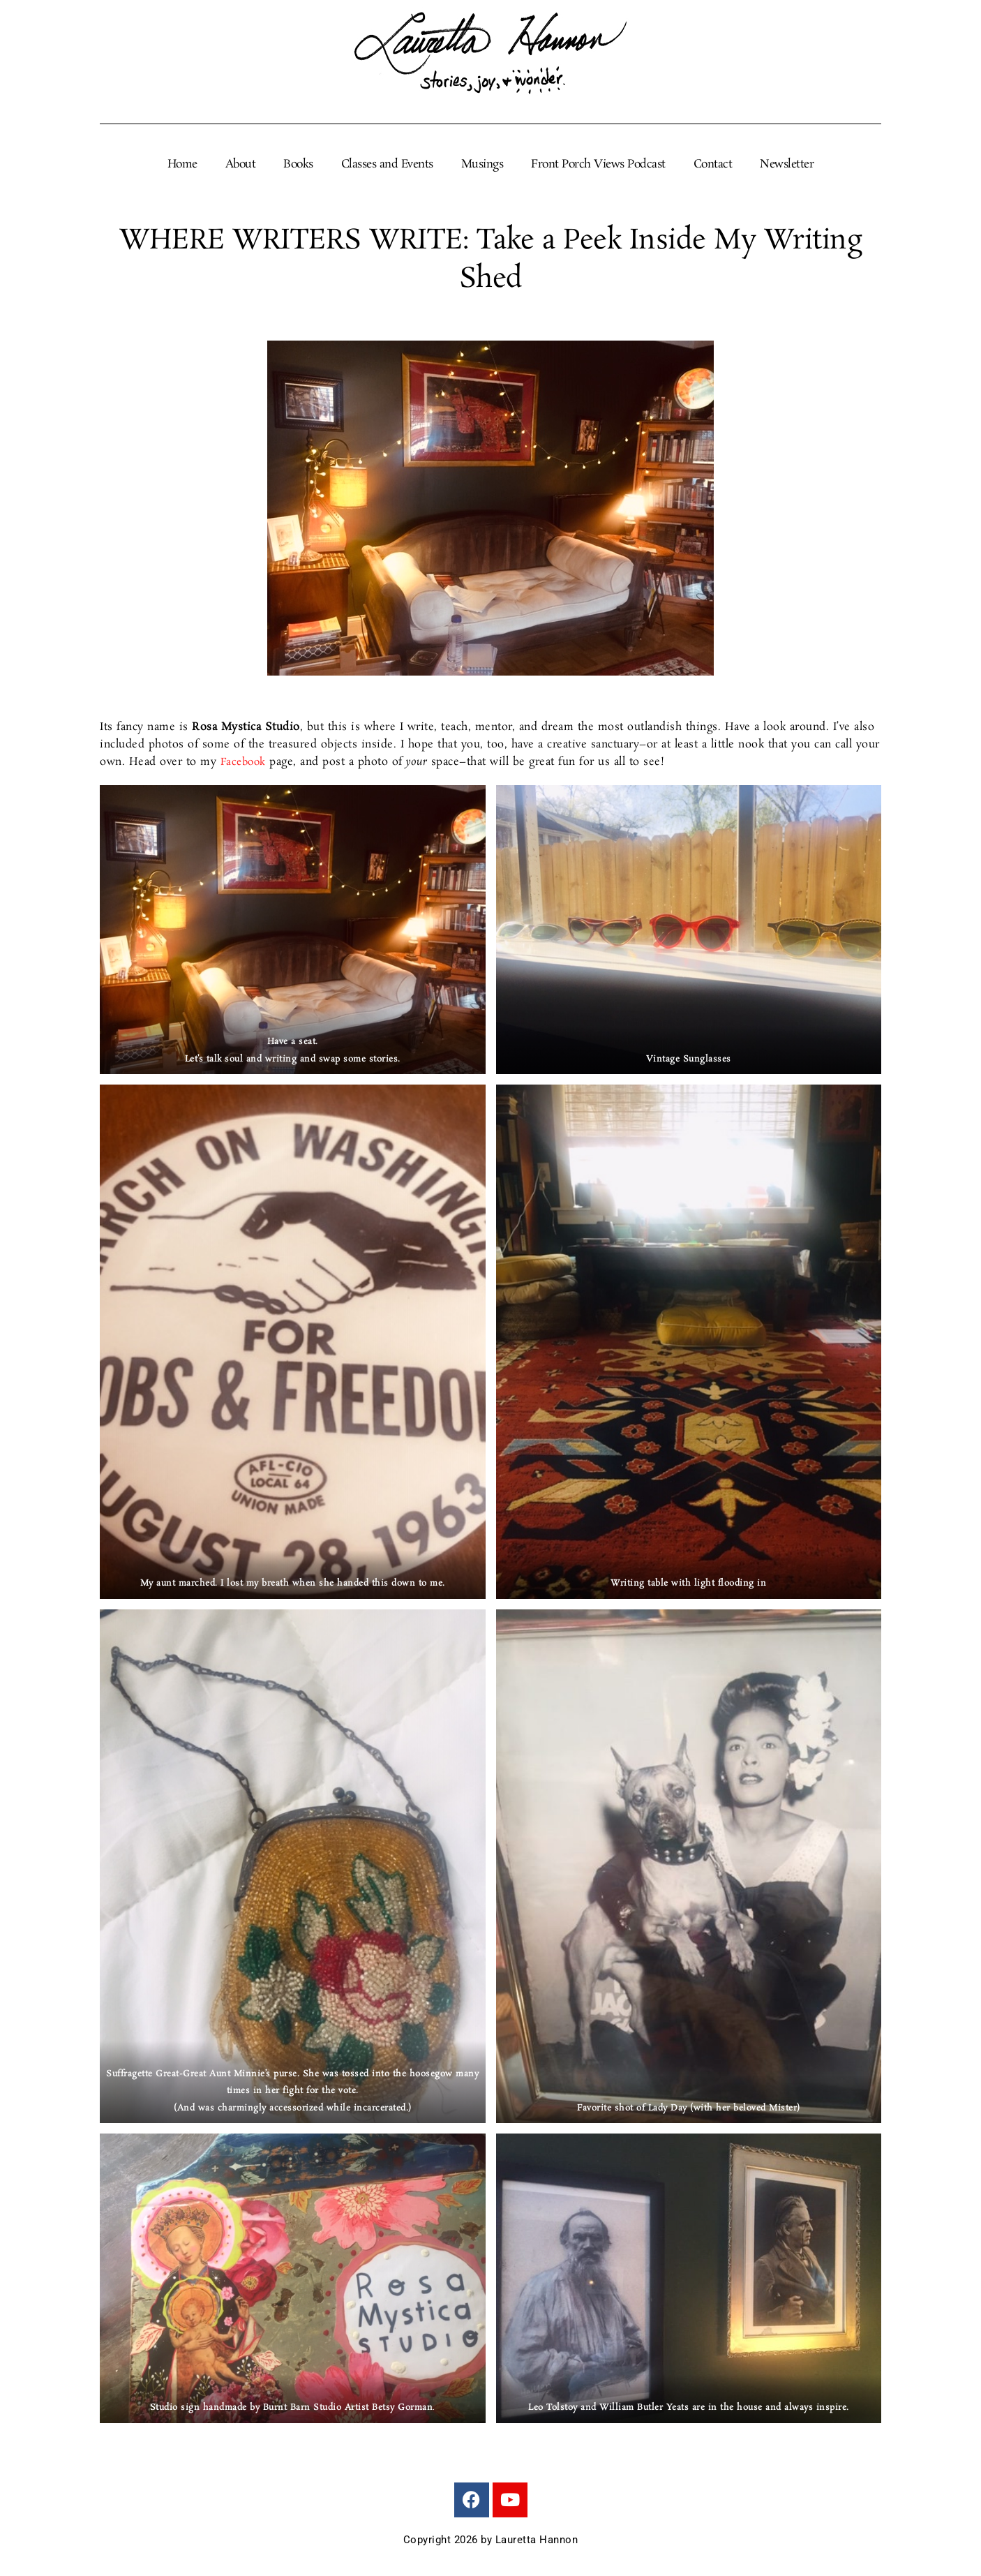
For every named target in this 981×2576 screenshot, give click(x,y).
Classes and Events (387, 164)
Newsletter (787, 164)
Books (298, 164)
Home (182, 164)
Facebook (244, 761)
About (240, 164)
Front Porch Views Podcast (598, 164)
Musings (482, 164)
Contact (713, 164)
